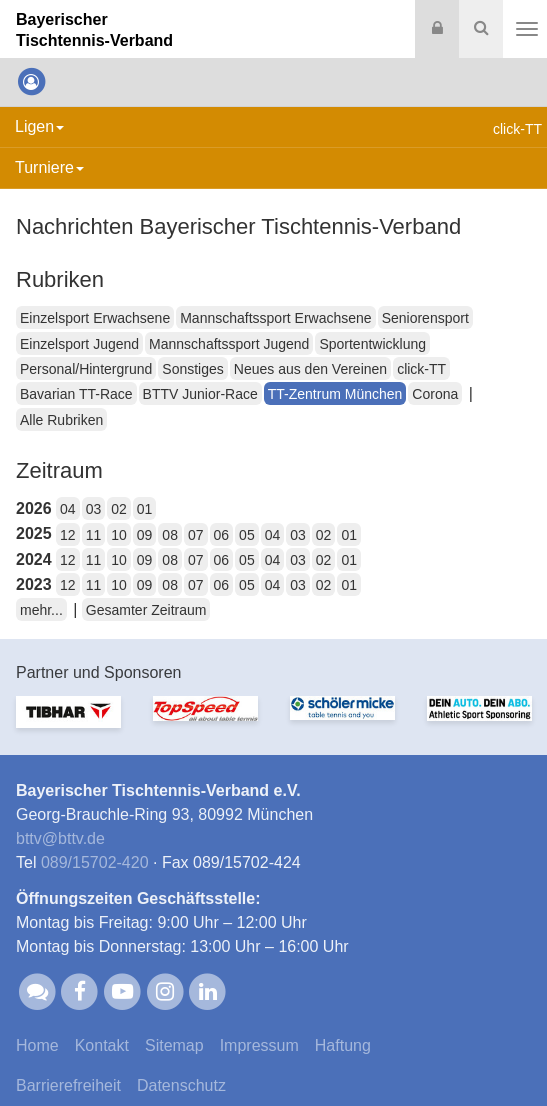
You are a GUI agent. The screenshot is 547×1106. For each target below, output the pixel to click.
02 (119, 509)
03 (94, 509)
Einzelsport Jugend (79, 344)
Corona (435, 394)
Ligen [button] (39, 126)
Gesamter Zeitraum (146, 610)
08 (170, 535)
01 (145, 509)
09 (145, 535)
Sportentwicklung (372, 344)
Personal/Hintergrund (86, 369)
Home (37, 1045)
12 (68, 535)
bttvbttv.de (60, 838)
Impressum (259, 1045)
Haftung (343, 1045)
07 (196, 535)
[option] (68, 723)
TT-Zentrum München (335, 394)
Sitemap (174, 1045)
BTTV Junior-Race (200, 394)
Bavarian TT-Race (76, 394)
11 (94, 535)
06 (222, 535)
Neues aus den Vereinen (310, 369)
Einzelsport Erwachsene (95, 318)
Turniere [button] (49, 167)
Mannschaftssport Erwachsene (275, 318)
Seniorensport (425, 318)
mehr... (41, 610)
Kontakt (102, 1045)
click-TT (421, 369)
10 (119, 535)
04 (68, 509)
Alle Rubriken (61, 420)
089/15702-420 (95, 862)
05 (247, 535)
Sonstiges (192, 369)
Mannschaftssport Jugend (229, 344)
